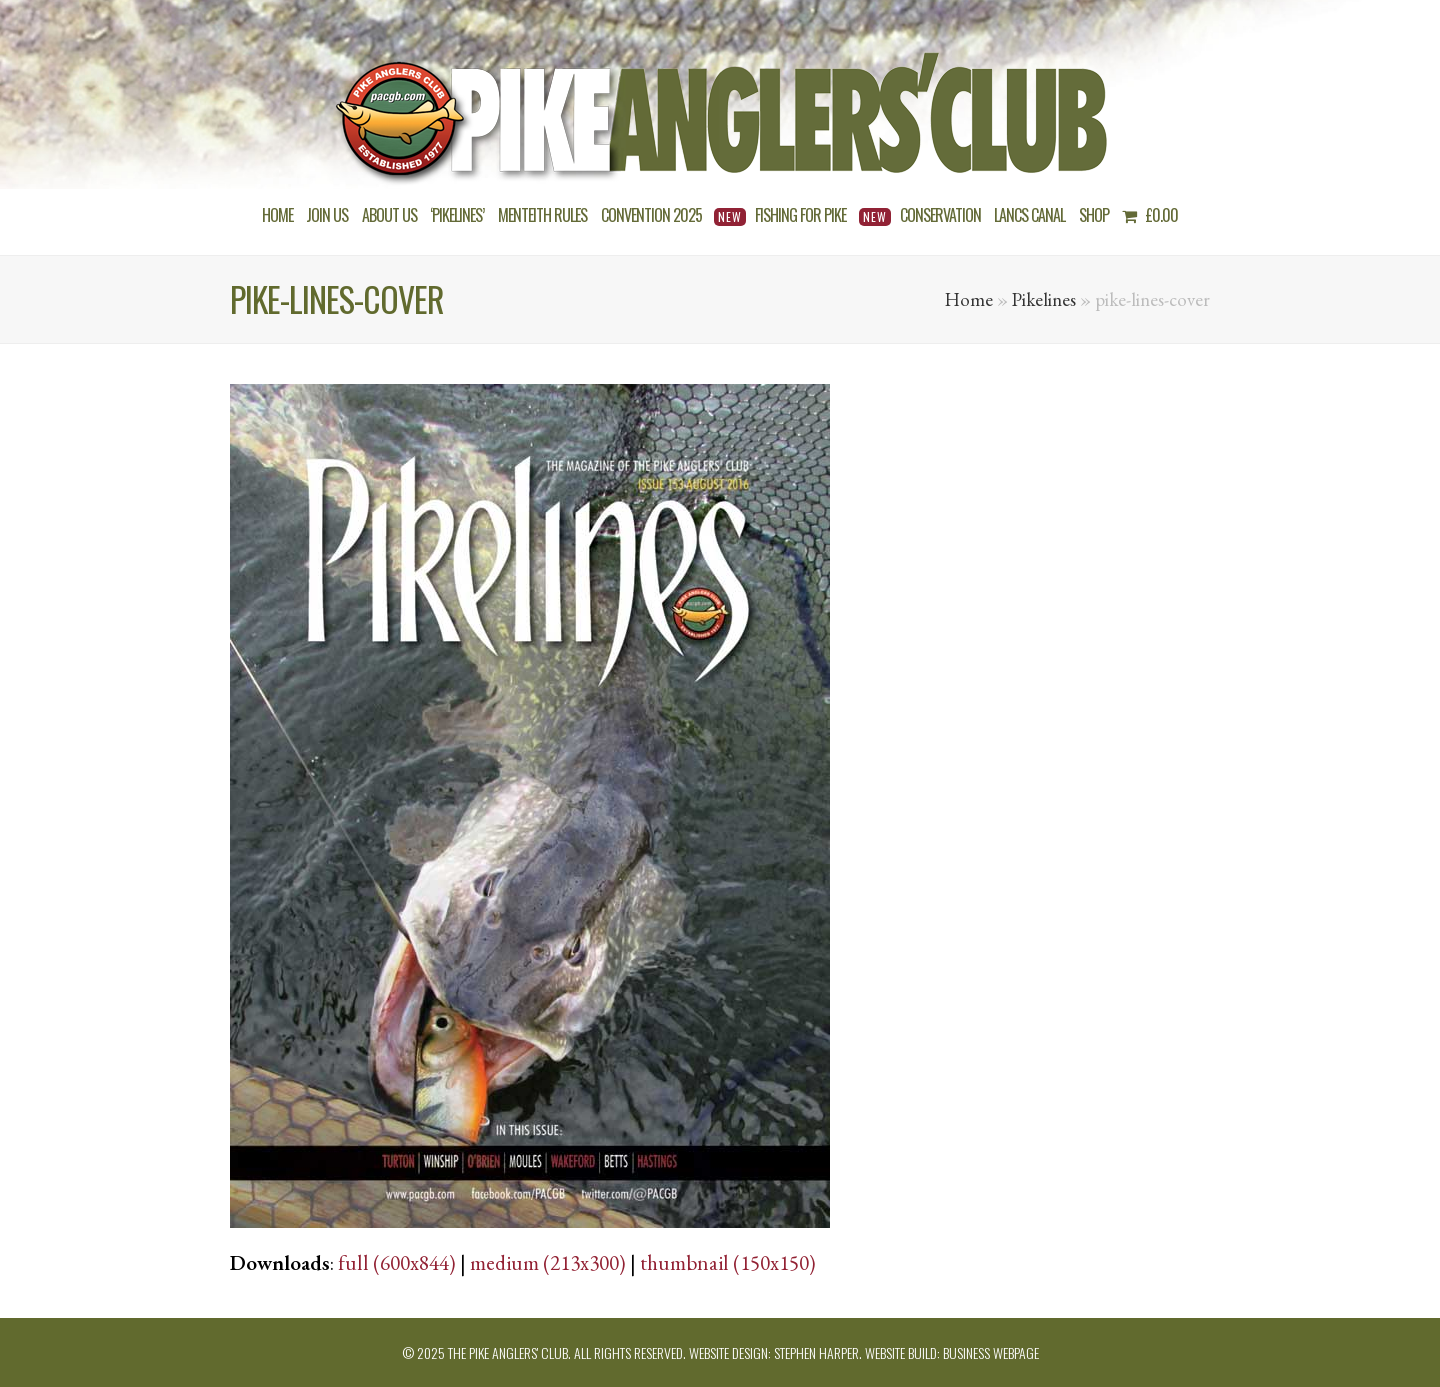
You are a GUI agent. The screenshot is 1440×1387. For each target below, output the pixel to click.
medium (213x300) (548, 1262)
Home (969, 299)
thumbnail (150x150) (728, 1262)
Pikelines (1044, 299)
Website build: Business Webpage (952, 1352)
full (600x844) (397, 1262)
